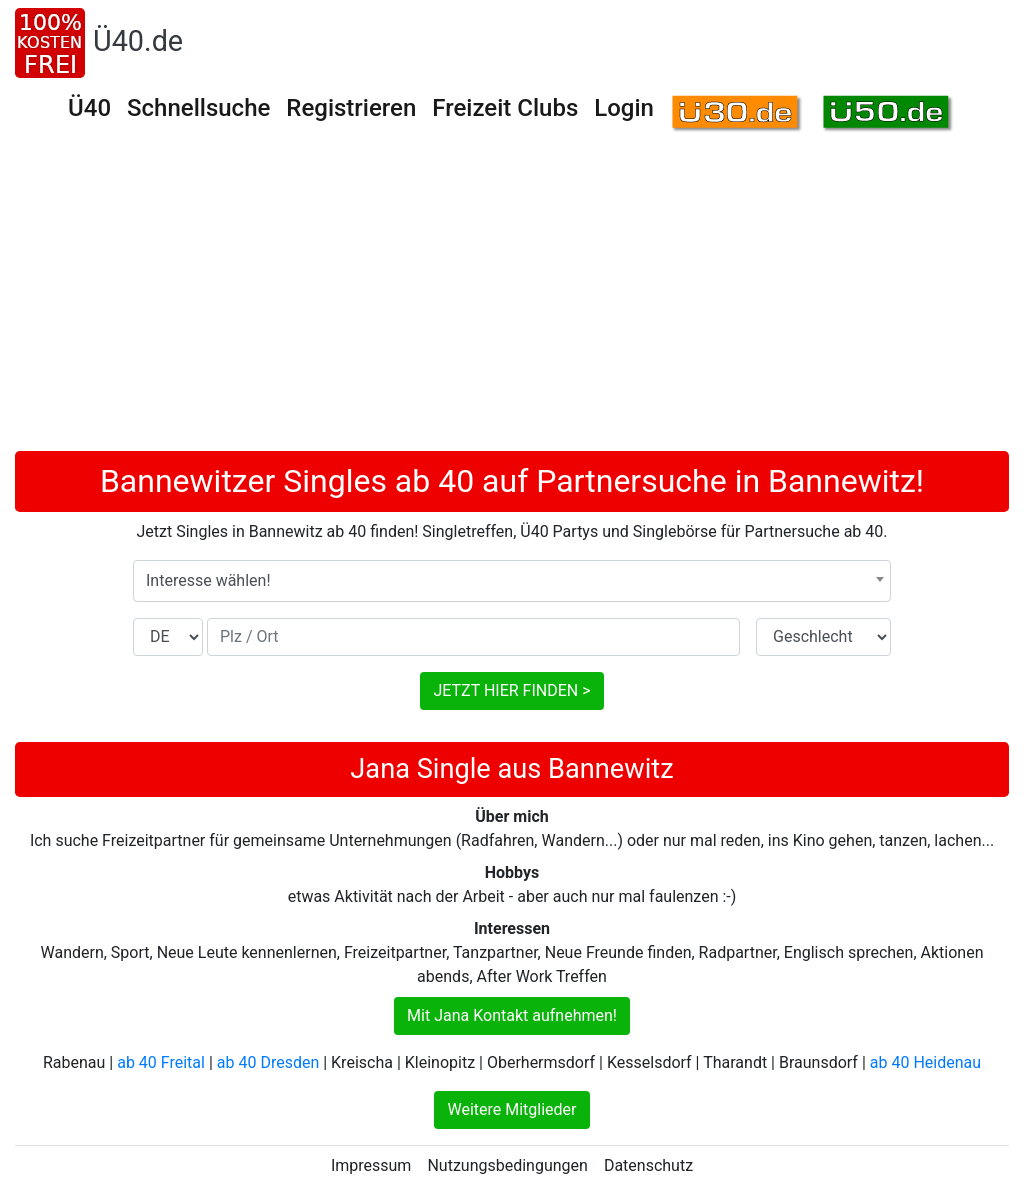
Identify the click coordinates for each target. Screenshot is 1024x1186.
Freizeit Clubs (505, 108)
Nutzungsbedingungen (507, 1165)
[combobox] (512, 581)
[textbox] (512, 581)
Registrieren (351, 108)
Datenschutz (648, 1165)
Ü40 (89, 108)
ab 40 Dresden (268, 1062)
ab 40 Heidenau (925, 1062)
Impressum (371, 1165)
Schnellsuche (198, 108)
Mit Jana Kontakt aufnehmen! (512, 1015)
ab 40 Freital (161, 1062)
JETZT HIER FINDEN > (511, 690)
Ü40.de (138, 41)
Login (624, 108)
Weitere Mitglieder (511, 1109)
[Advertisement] (512, 301)
